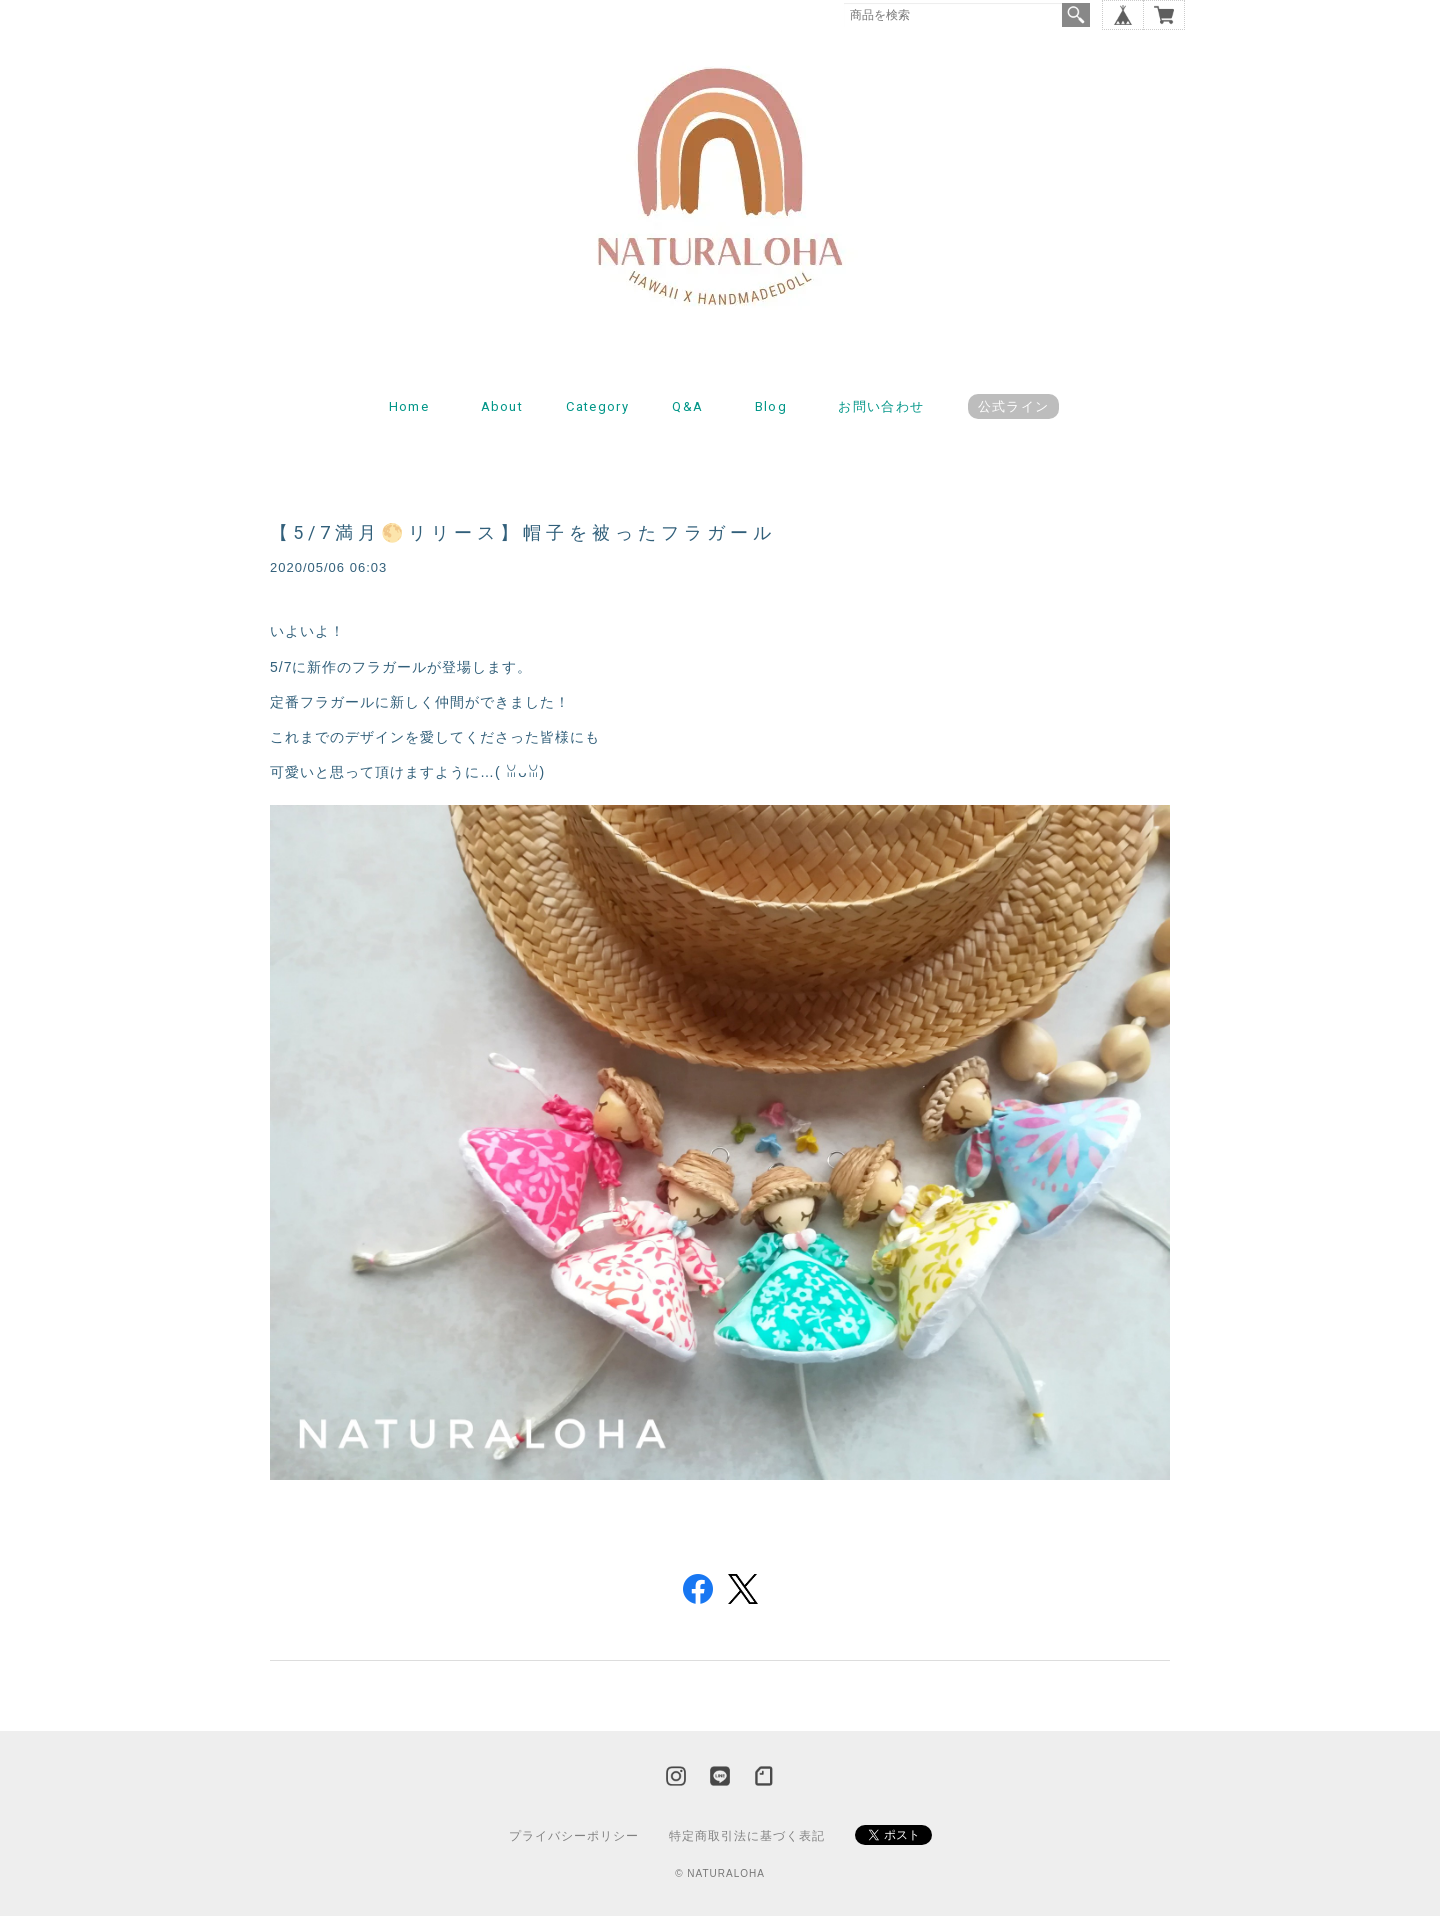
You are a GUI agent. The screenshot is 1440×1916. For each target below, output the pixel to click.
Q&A (687, 406)
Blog (771, 406)
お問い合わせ (881, 406)
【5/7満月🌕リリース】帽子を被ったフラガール (523, 532)
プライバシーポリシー (574, 1836)
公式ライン (1014, 406)
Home (409, 406)
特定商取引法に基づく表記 (747, 1836)
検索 (1076, 15)
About (502, 406)
